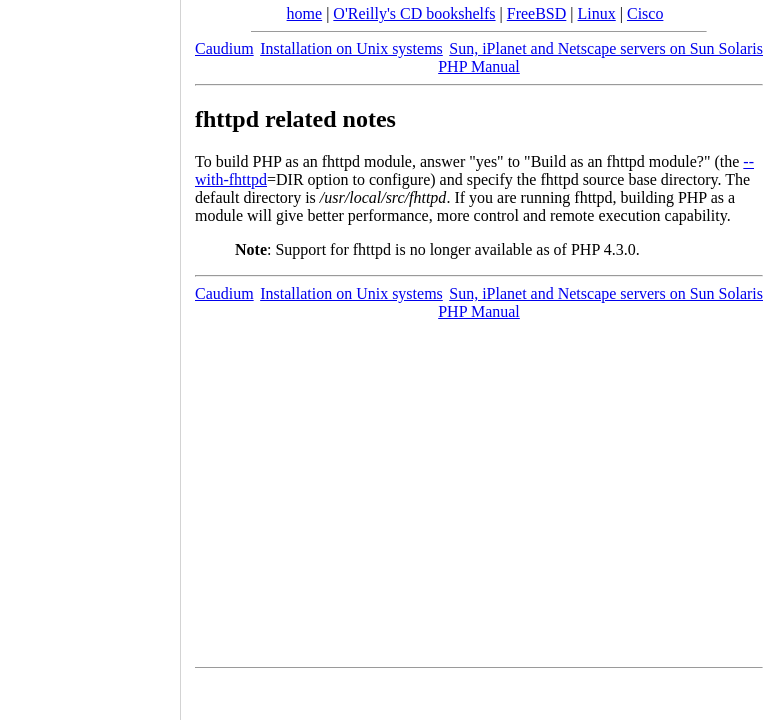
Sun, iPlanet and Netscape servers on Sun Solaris (606, 48)
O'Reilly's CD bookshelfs (414, 13)
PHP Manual (479, 66)
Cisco (645, 13)
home (305, 13)
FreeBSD (537, 13)
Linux (597, 13)
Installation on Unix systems (351, 48)
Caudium (224, 48)
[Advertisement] (90, 353)
